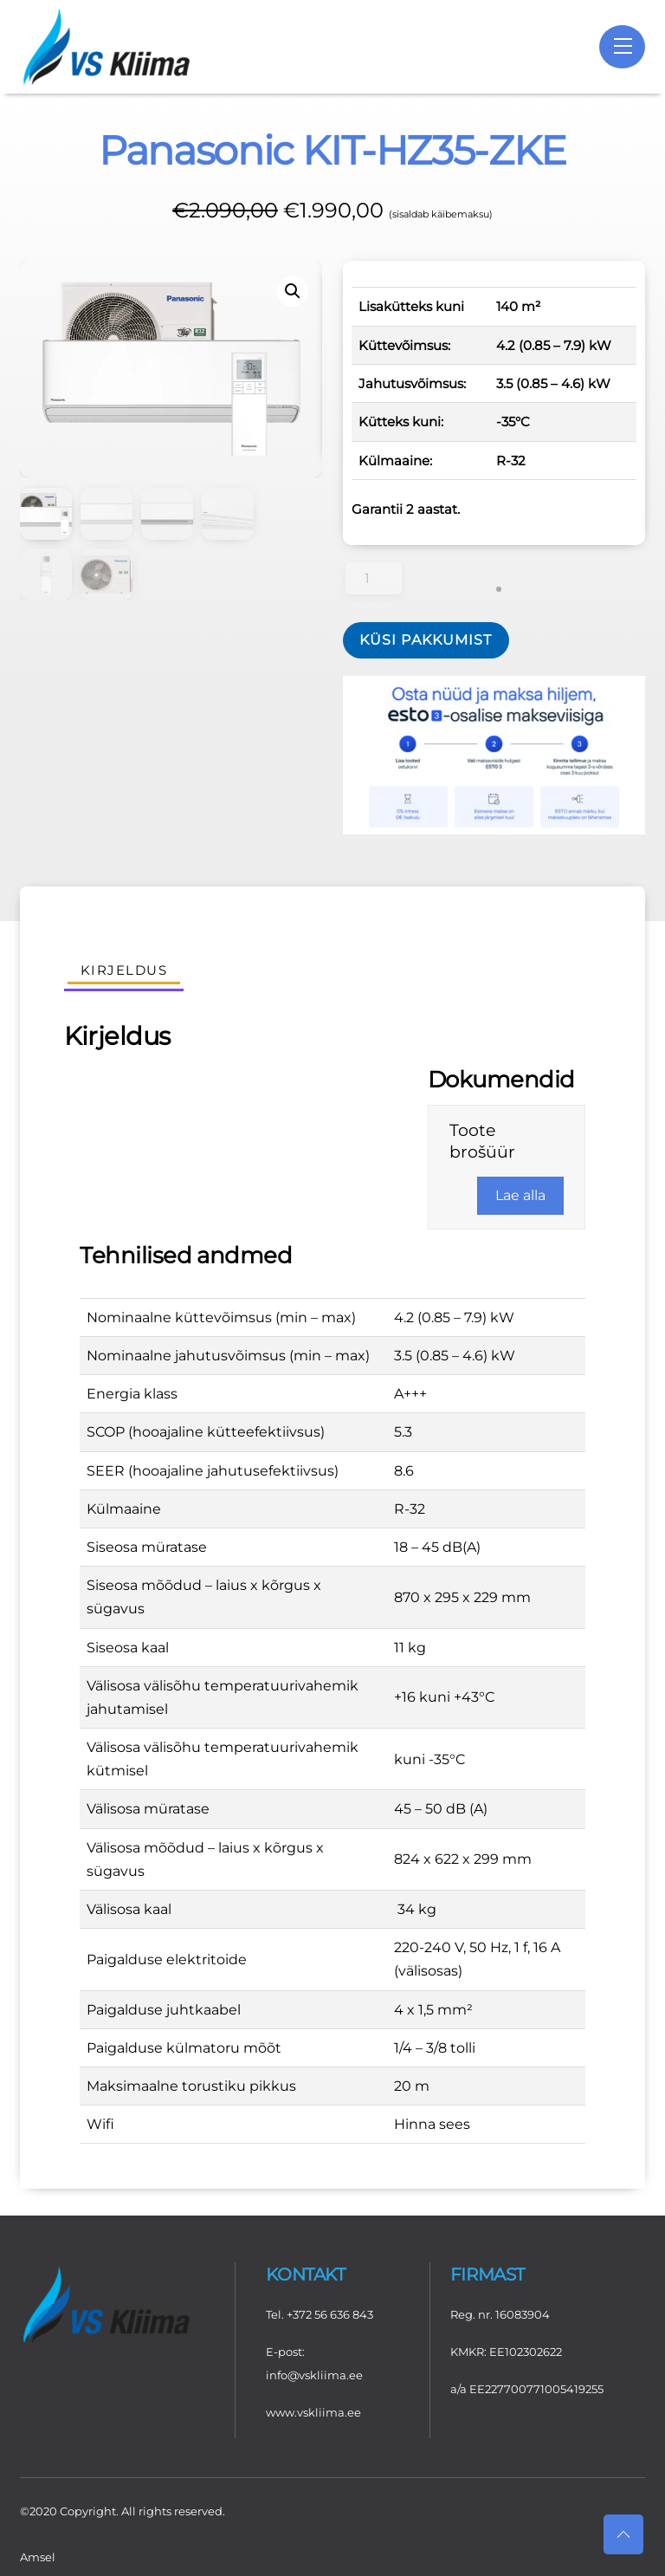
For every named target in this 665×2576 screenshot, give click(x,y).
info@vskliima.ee (314, 2374)
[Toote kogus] (373, 577)
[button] (292, 290)
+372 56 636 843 (330, 2313)
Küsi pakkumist (426, 639)
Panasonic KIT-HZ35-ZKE (332, 150)
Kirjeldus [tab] (124, 969)
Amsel (37, 2555)
